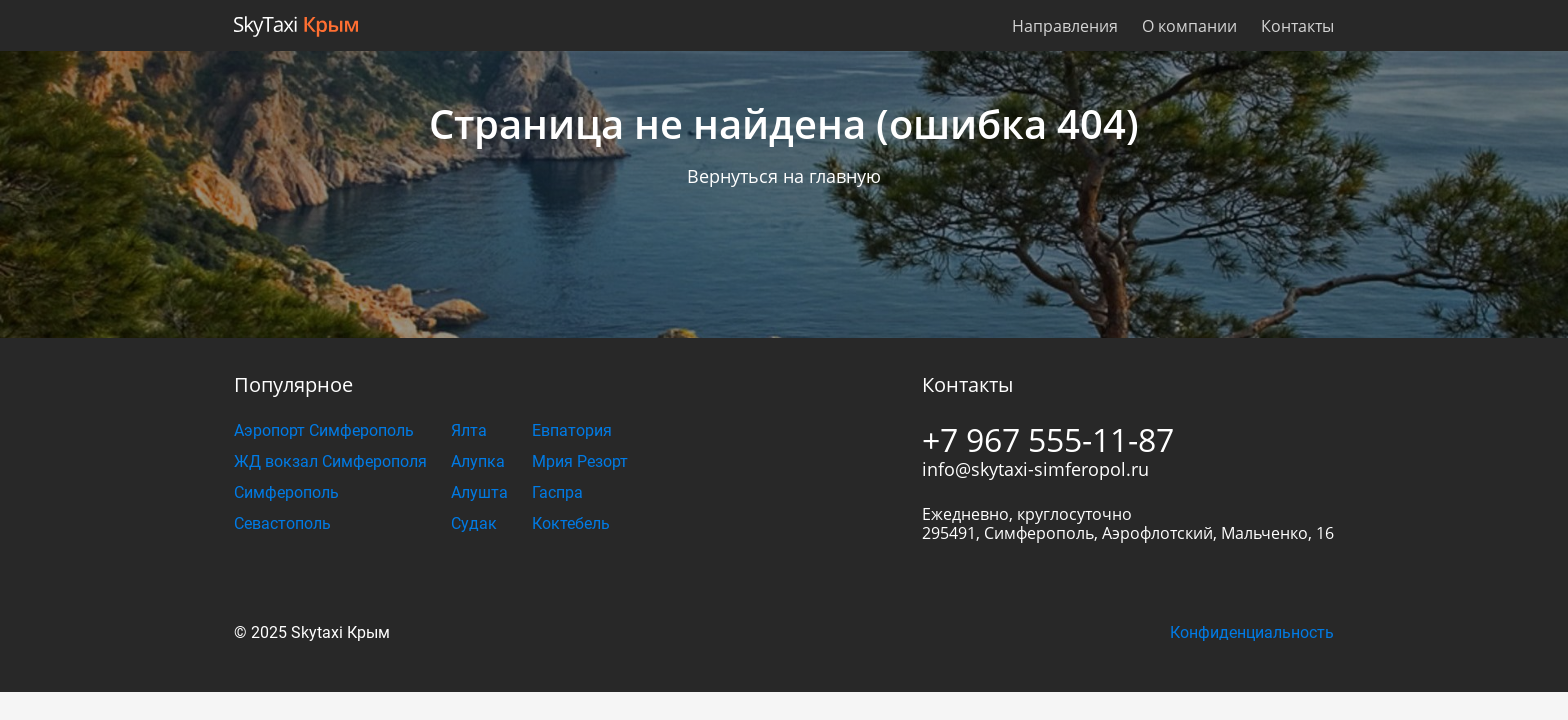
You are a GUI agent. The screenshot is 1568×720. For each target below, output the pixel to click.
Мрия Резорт (580, 461)
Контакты (1297, 26)
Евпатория (572, 430)
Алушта (479, 492)
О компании (1189, 26)
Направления (1065, 26)
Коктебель (571, 523)
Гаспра (557, 492)
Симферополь (286, 492)
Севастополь (282, 523)
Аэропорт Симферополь (324, 430)
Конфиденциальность (1252, 632)
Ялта (469, 430)
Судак (474, 523)
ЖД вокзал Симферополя (330, 461)
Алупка (478, 461)
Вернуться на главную (784, 176)
